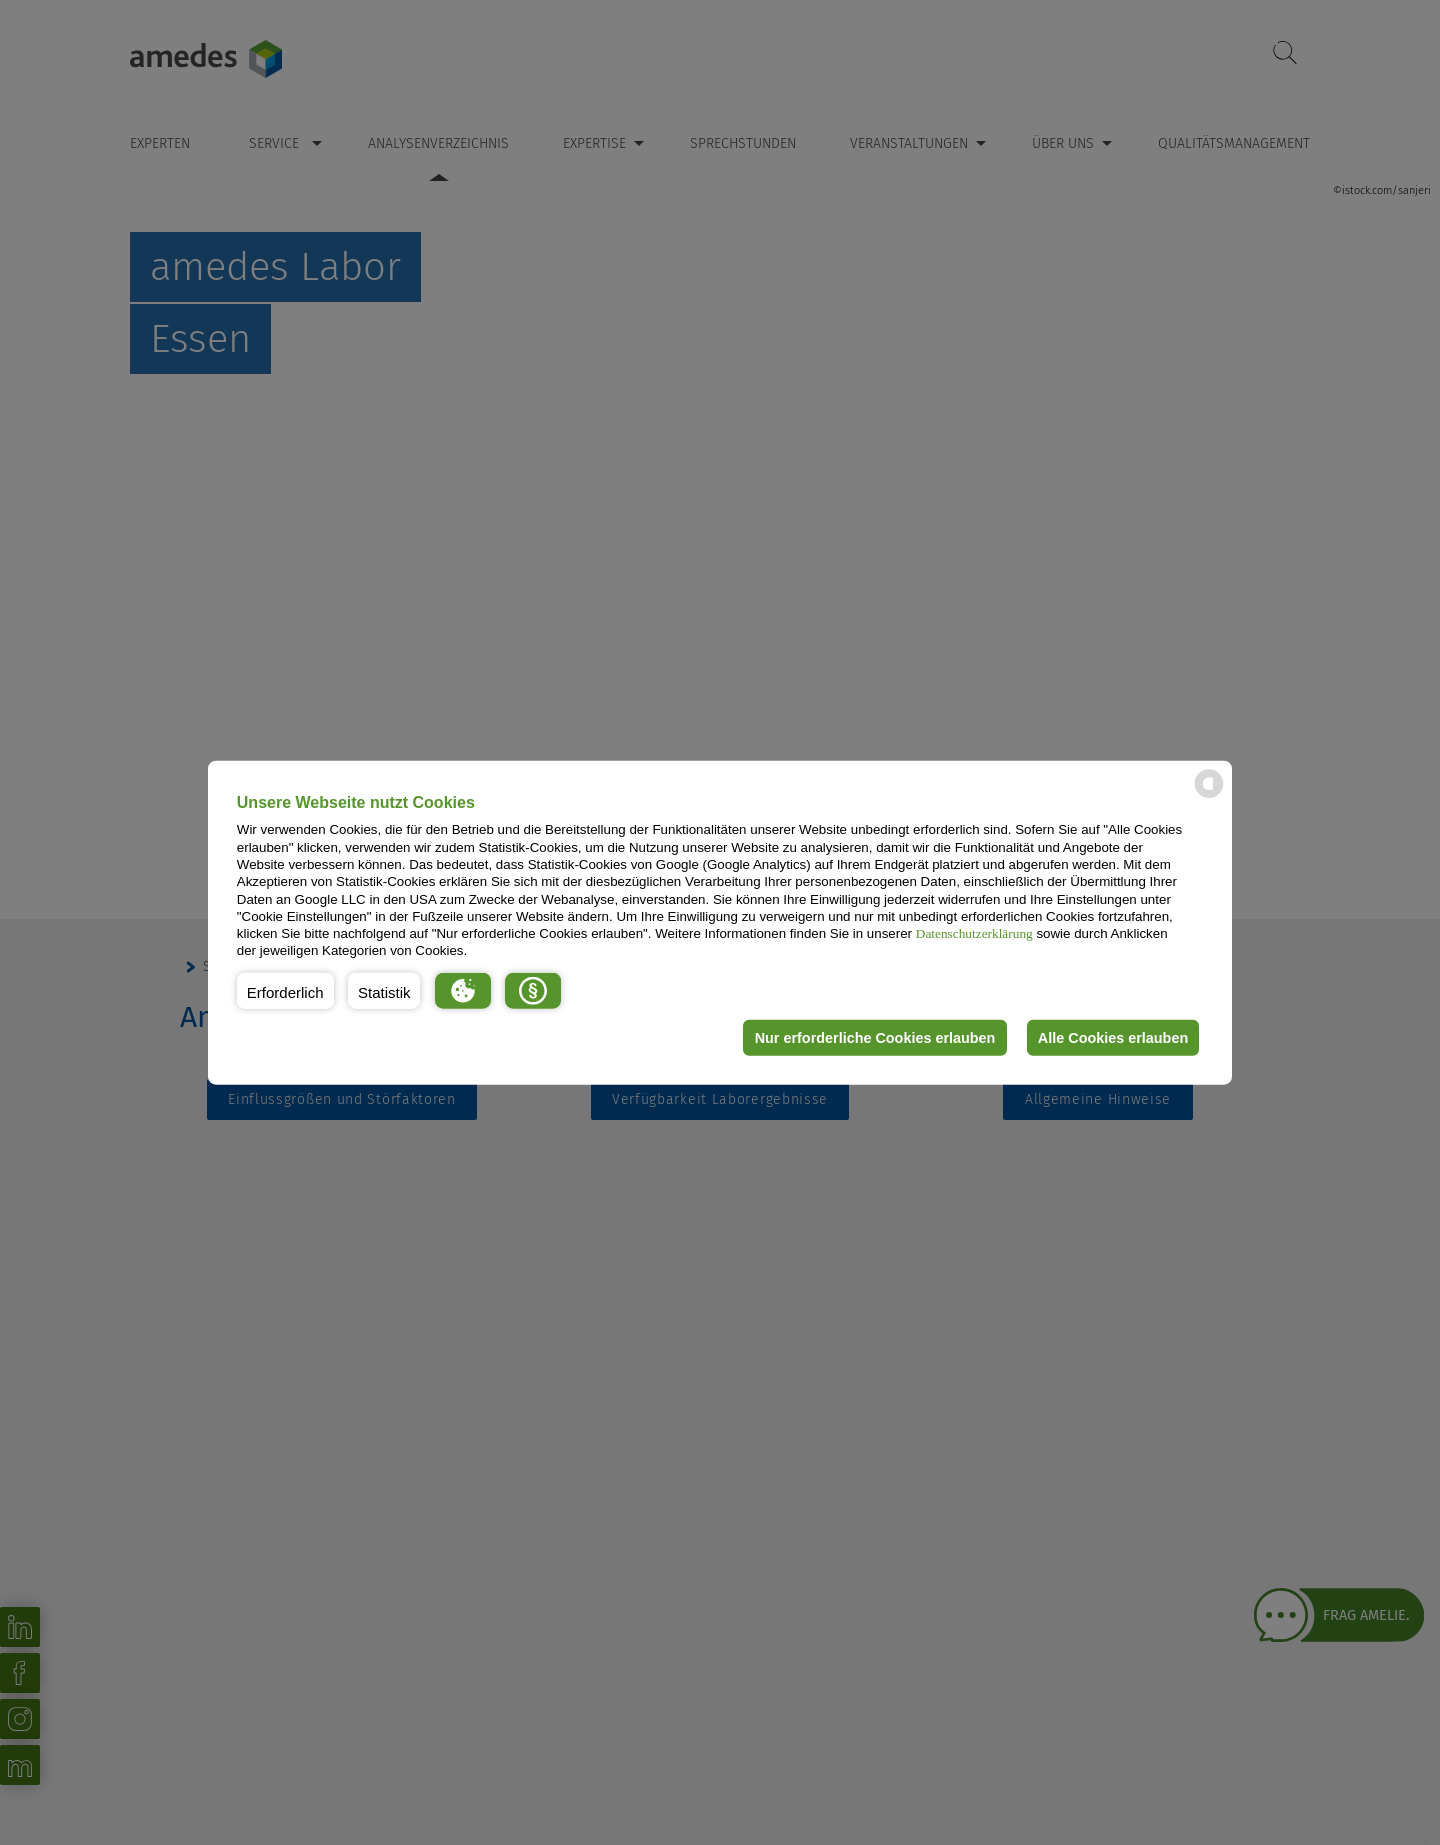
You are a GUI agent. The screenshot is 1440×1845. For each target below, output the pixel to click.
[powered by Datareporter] (1209, 796)
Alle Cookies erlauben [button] (1112, 1038)
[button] (285, 991)
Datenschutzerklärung (974, 933)
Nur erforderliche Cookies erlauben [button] (873, 1038)
